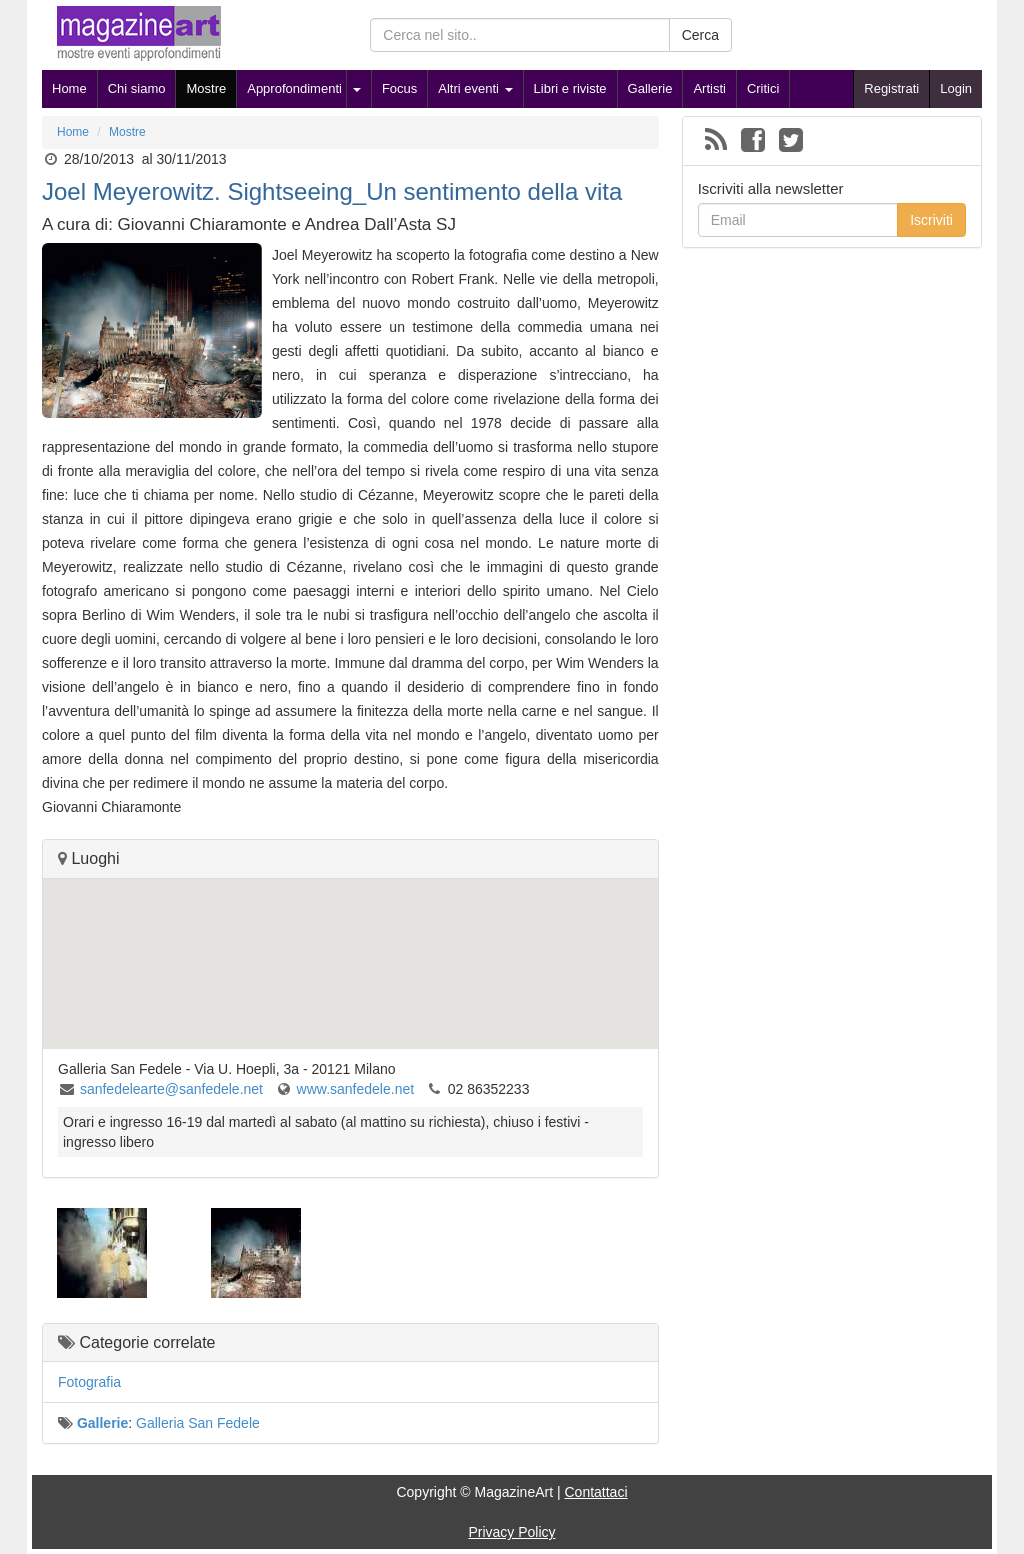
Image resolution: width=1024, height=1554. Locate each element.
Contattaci (595, 1492)
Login (956, 88)
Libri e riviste (570, 88)
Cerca (700, 35)
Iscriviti (931, 220)
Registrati (891, 88)
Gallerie (650, 88)
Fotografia (89, 1382)
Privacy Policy (511, 1532)
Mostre (206, 88)
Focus (399, 88)
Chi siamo (137, 88)
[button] (350, 945)
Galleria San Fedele (198, 1423)
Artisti (709, 88)
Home (69, 88)
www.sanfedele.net (356, 1089)
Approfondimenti (294, 88)
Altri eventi (475, 88)
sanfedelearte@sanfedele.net (171, 1089)
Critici (763, 88)
